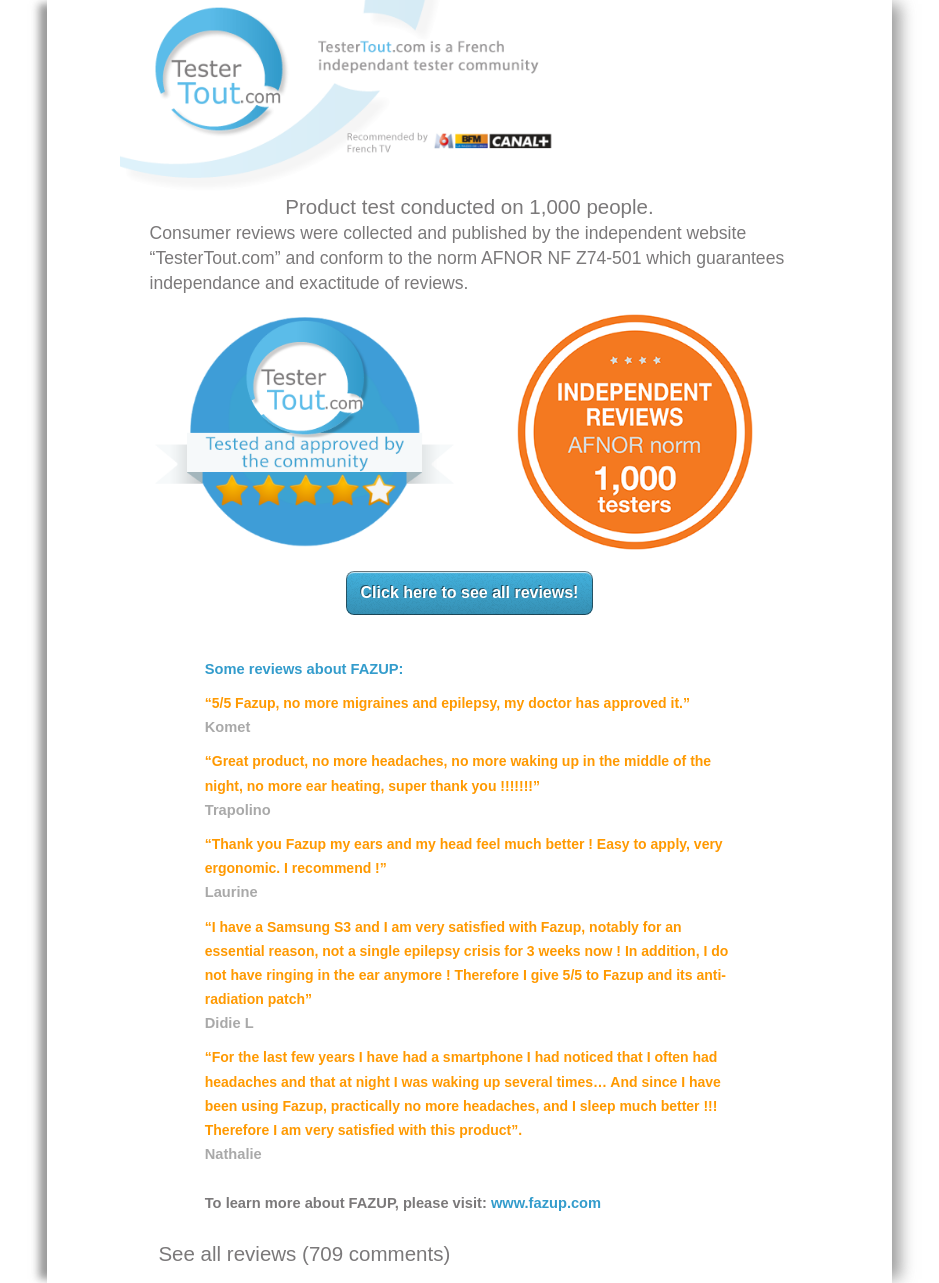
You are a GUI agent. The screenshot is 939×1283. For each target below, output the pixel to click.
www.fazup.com (546, 1203)
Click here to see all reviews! (470, 592)
